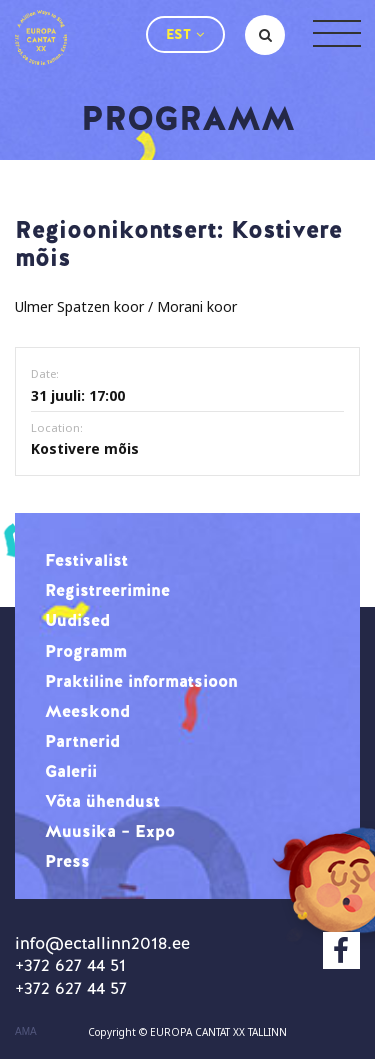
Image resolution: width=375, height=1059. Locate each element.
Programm (86, 651)
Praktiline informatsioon (141, 681)
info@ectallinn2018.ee (102, 943)
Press (67, 861)
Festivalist (86, 560)
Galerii (71, 771)
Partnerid (82, 741)
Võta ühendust (102, 801)
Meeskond (87, 711)
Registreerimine (107, 590)
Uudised (77, 620)
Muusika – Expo (110, 831)
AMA (26, 1032)
